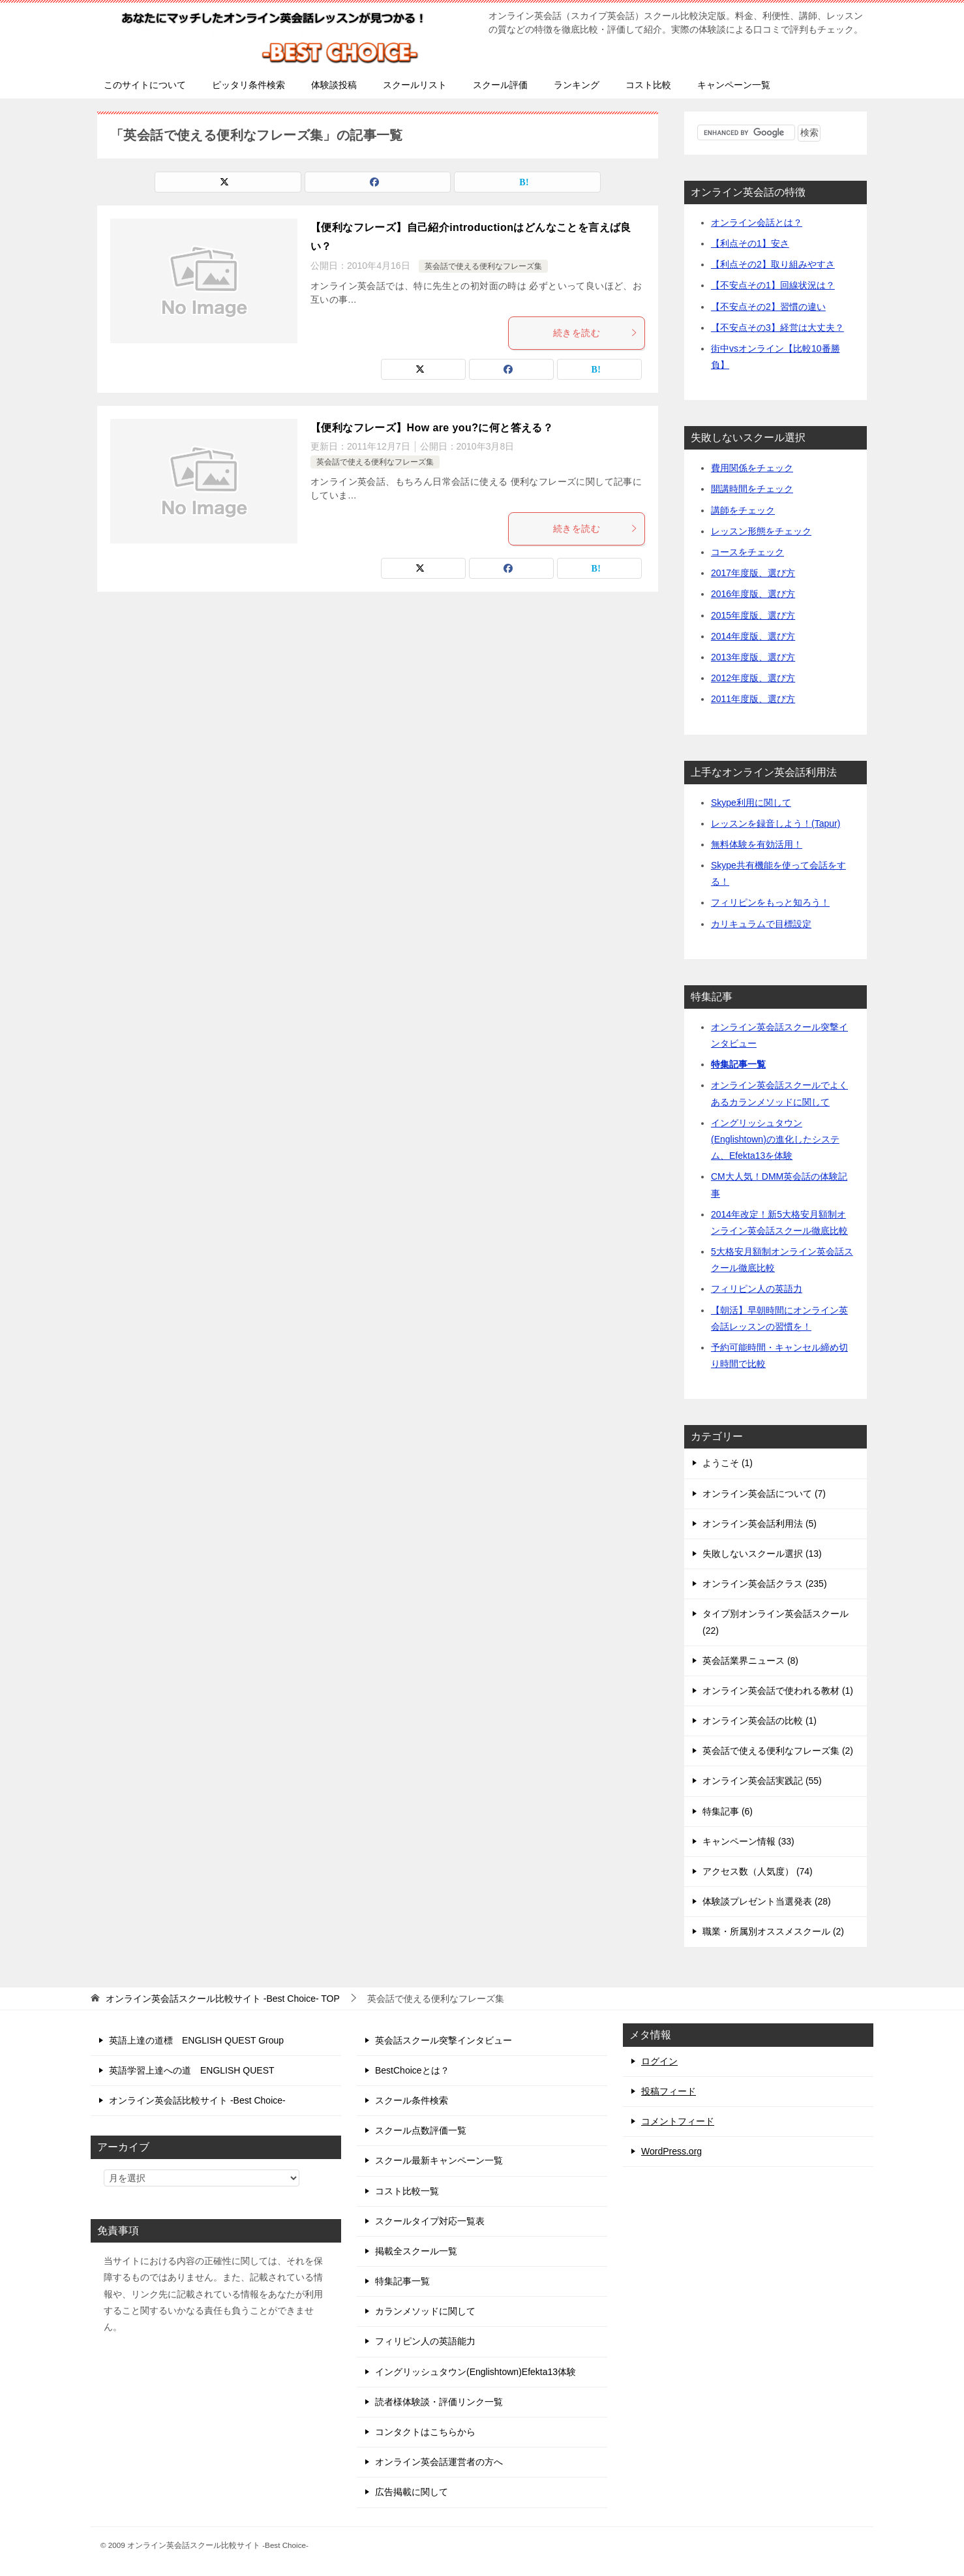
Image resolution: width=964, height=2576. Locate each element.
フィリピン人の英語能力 (425, 2341)
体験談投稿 (334, 85)
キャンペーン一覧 (733, 85)
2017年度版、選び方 (753, 573)
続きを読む (595, 333)
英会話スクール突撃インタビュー (443, 2040)
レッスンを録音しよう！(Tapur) (775, 823)
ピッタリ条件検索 (248, 85)
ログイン (659, 2061)
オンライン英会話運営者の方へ (439, 2462)
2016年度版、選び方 (753, 594)
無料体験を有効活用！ (756, 844)
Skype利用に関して (751, 802)
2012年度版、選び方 (753, 678)
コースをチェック (747, 552)
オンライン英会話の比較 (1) (759, 1720)
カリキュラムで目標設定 (761, 924)
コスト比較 (648, 85)
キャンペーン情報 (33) (748, 1841)
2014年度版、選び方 (753, 636)
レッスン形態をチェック (761, 531)
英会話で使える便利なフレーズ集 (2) (777, 1750)
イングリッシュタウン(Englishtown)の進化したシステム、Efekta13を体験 (775, 1139)
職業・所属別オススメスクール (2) (773, 1931)
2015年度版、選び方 (753, 615)
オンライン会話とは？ (756, 222)
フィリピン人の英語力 (756, 1288)
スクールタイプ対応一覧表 (430, 2221)
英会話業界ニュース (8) (750, 1660)
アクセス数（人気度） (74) (757, 1871)
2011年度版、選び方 (753, 699)
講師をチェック (743, 510)
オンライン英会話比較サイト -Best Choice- (197, 2100)
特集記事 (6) (727, 1811)
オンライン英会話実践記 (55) (762, 1780)
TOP (223, 1998)
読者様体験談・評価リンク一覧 (439, 2402)
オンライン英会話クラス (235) (764, 1583)
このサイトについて (145, 85)
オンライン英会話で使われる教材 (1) (777, 1690)
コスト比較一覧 (407, 2191)
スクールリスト (415, 85)
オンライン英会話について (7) (764, 1493)
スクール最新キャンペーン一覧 (439, 2160)
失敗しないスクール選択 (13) (762, 1553)
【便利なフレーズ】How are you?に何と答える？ (431, 427)
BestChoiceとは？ (412, 2070)
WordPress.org (671, 2151)
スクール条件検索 (411, 2100)
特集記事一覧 (738, 1064)
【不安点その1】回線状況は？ (773, 285)
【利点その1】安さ (750, 243)
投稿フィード (668, 2091)
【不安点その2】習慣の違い (768, 306)
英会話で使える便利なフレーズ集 (483, 266)
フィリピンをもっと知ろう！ (770, 902)
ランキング (576, 85)
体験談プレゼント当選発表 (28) (766, 1901)
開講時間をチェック (752, 488)
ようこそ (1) (727, 1463)
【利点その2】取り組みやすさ (773, 264)
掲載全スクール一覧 (416, 2251)
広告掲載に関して (411, 2492)
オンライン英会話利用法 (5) (759, 1523)
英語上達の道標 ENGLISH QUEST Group (196, 2040)
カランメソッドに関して (425, 2311)
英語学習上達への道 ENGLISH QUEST (192, 2070)
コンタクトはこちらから (425, 2432)
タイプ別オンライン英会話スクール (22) (775, 1621)
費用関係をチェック (752, 468)
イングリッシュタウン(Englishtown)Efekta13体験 (475, 2372)
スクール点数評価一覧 (420, 2130)
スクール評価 (500, 85)
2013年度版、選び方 (753, 657)
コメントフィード (677, 2121)
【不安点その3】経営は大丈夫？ (777, 327)
